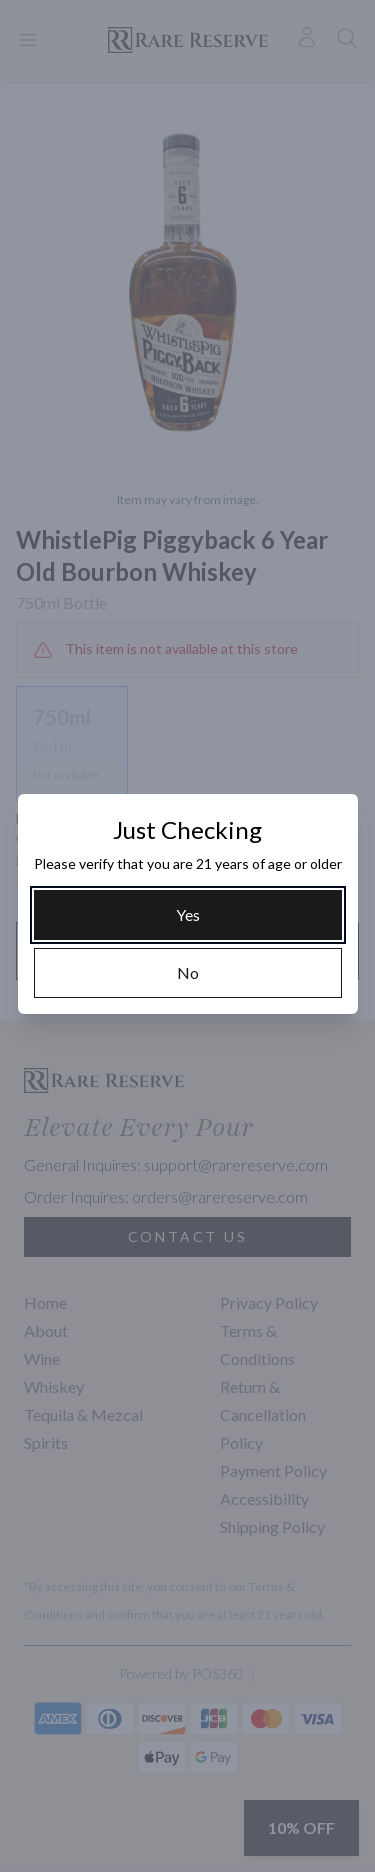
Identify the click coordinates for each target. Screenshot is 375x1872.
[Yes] (188, 915)
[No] (188, 973)
